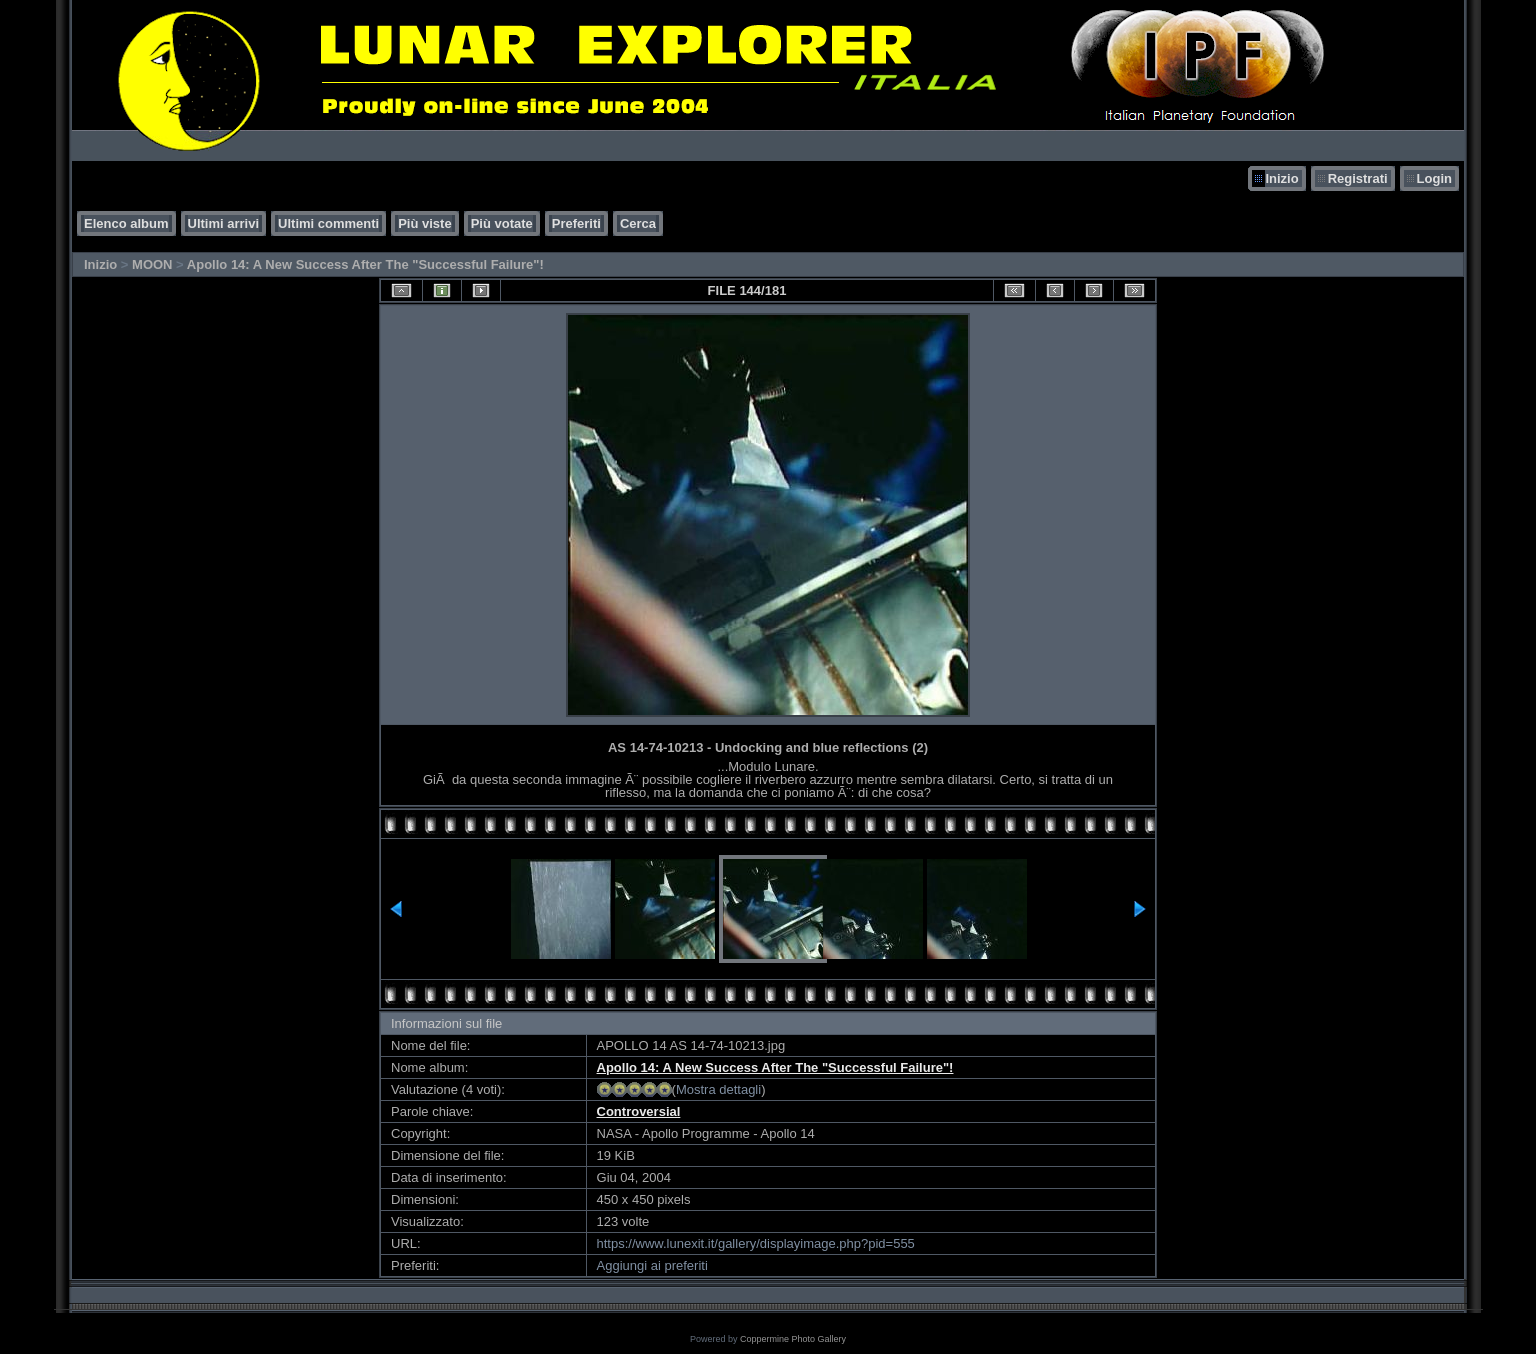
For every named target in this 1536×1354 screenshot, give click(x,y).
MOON (152, 264)
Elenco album (126, 223)
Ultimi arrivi (224, 223)
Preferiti (576, 223)
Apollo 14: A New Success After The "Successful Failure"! (365, 264)
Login (1434, 178)
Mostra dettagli (718, 1089)
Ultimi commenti (328, 223)
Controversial (639, 1111)
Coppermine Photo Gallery (793, 1339)
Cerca (638, 223)
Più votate (502, 223)
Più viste (424, 223)
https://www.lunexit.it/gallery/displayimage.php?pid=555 (756, 1243)
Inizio (1281, 178)
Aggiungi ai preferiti (652, 1265)
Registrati (1358, 178)
